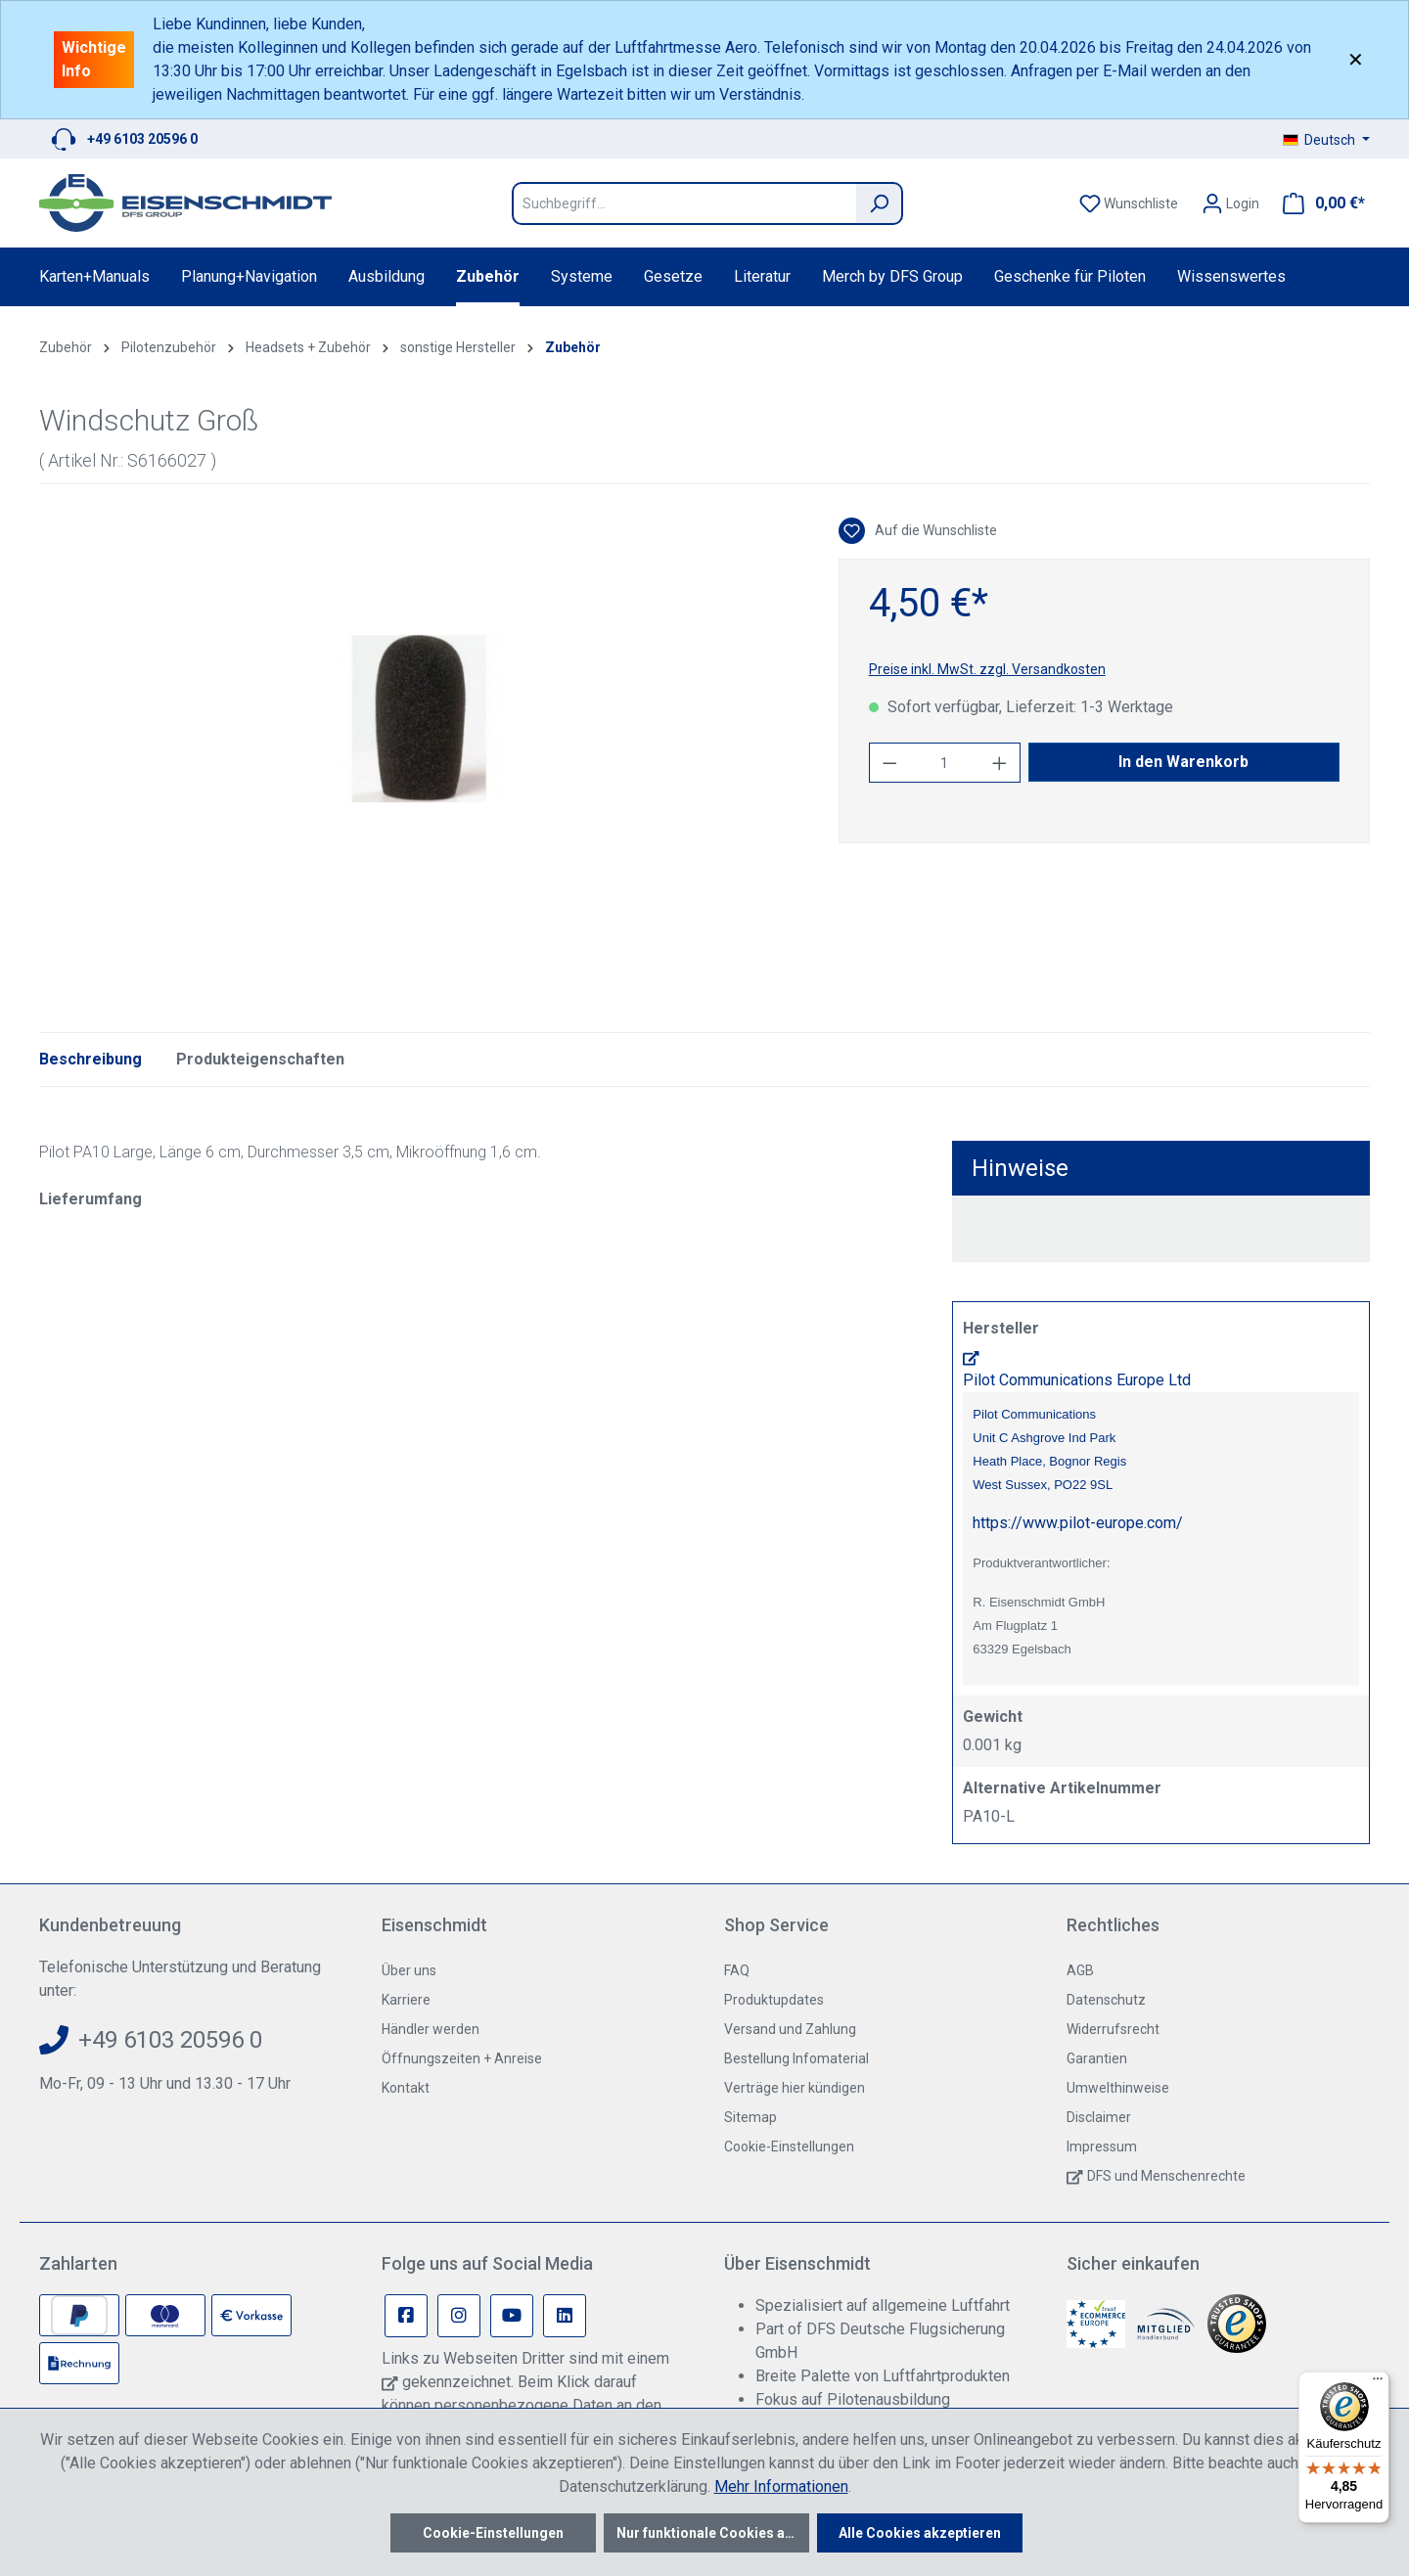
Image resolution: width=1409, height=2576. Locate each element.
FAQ (737, 1970)
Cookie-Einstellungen (789, 2146)
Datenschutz (1106, 2000)
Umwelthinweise (1118, 2088)
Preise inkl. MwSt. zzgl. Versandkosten (987, 669)
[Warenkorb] (1318, 203)
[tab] (90, 1059)
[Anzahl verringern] (889, 763)
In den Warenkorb (1183, 761)
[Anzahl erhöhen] (1000, 763)
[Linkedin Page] (564, 2315)
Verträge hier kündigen (794, 2088)
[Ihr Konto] (1230, 203)
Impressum (1102, 2146)
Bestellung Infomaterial (796, 2058)
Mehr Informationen (781, 2486)
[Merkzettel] (1129, 203)
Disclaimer (1099, 2117)
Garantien (1097, 2058)
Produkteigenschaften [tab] (260, 1059)
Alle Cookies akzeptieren (920, 2533)
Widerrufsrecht (1113, 2029)
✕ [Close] (1355, 59)
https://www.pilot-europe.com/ (1078, 1523)
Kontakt (406, 2088)
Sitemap (750, 2117)
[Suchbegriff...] (684, 203)
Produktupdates (774, 2000)
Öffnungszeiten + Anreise (462, 2058)
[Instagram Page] (458, 2315)
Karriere (406, 2000)
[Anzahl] (944, 763)
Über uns (409, 1970)
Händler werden (430, 2029)
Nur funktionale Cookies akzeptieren (712, 2533)
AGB (1080, 1970)
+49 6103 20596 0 (142, 139)
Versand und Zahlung (790, 2029)
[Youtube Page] (511, 2315)
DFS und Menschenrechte (1166, 2176)
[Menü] (1377, 2383)
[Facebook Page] (406, 2315)
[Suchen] (879, 203)
